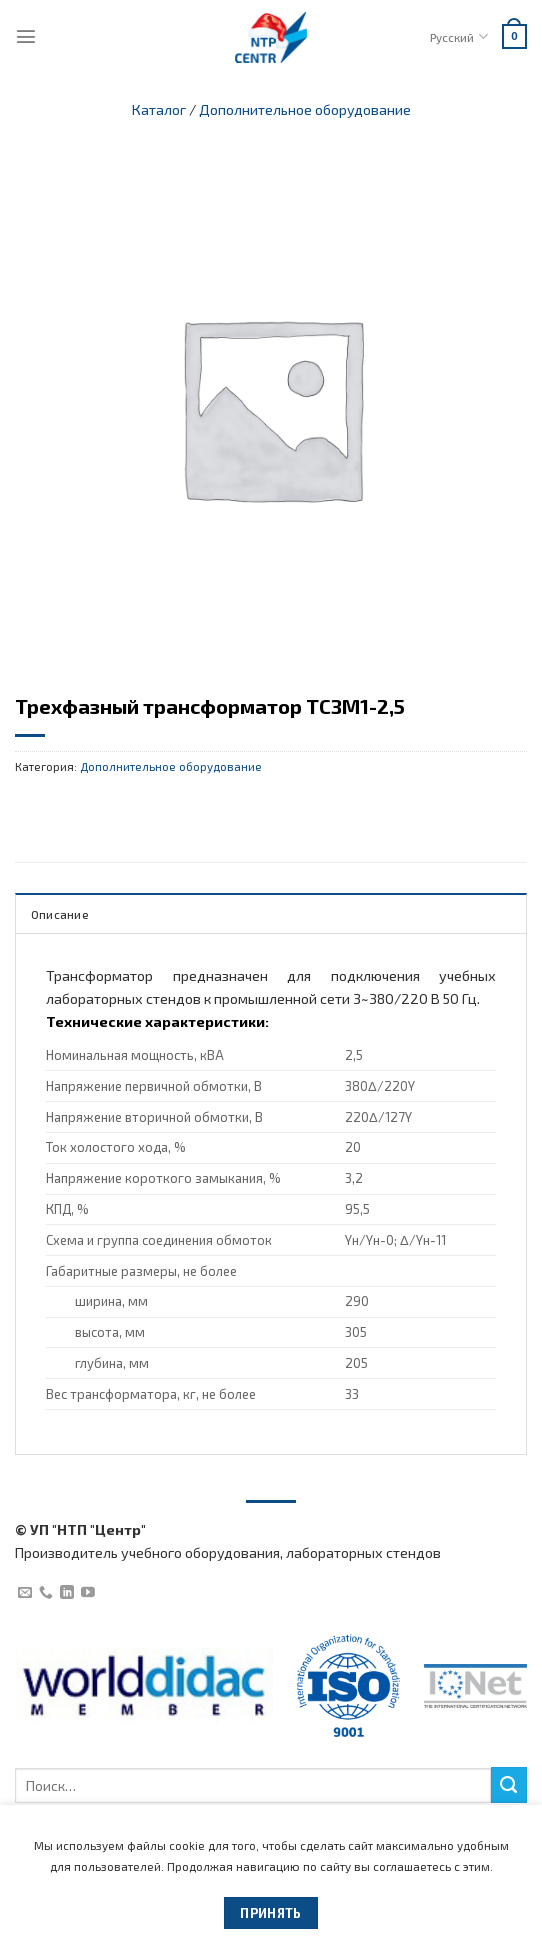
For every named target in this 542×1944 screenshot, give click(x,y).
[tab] (271, 913)
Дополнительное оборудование (305, 109)
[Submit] (509, 1785)
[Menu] (26, 36)
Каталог (159, 109)
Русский (458, 36)
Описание (60, 914)
